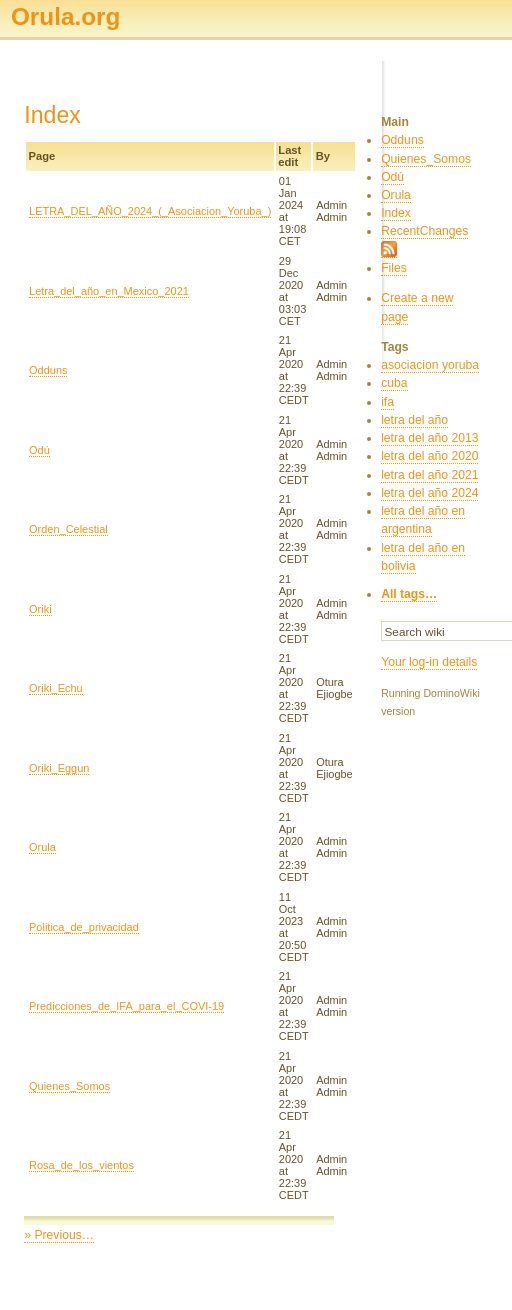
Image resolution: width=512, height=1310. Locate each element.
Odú (39, 450)
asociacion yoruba (430, 365)
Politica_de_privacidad (84, 927)
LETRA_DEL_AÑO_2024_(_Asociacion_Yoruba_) (150, 211)
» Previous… (59, 1235)
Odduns (48, 370)
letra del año (414, 420)
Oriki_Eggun (59, 768)
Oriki (40, 609)
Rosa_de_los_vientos (81, 1165)
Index (396, 213)
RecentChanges (424, 231)
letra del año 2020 (429, 456)
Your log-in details (429, 662)
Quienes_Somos (69, 1086)
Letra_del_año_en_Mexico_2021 (109, 291)
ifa (387, 402)
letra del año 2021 (429, 475)
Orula (42, 847)
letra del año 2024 (429, 493)
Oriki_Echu (56, 688)
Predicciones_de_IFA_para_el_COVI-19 (126, 1006)
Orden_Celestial (68, 529)
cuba (394, 383)
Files (394, 268)
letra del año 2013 (429, 438)
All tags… (409, 594)
